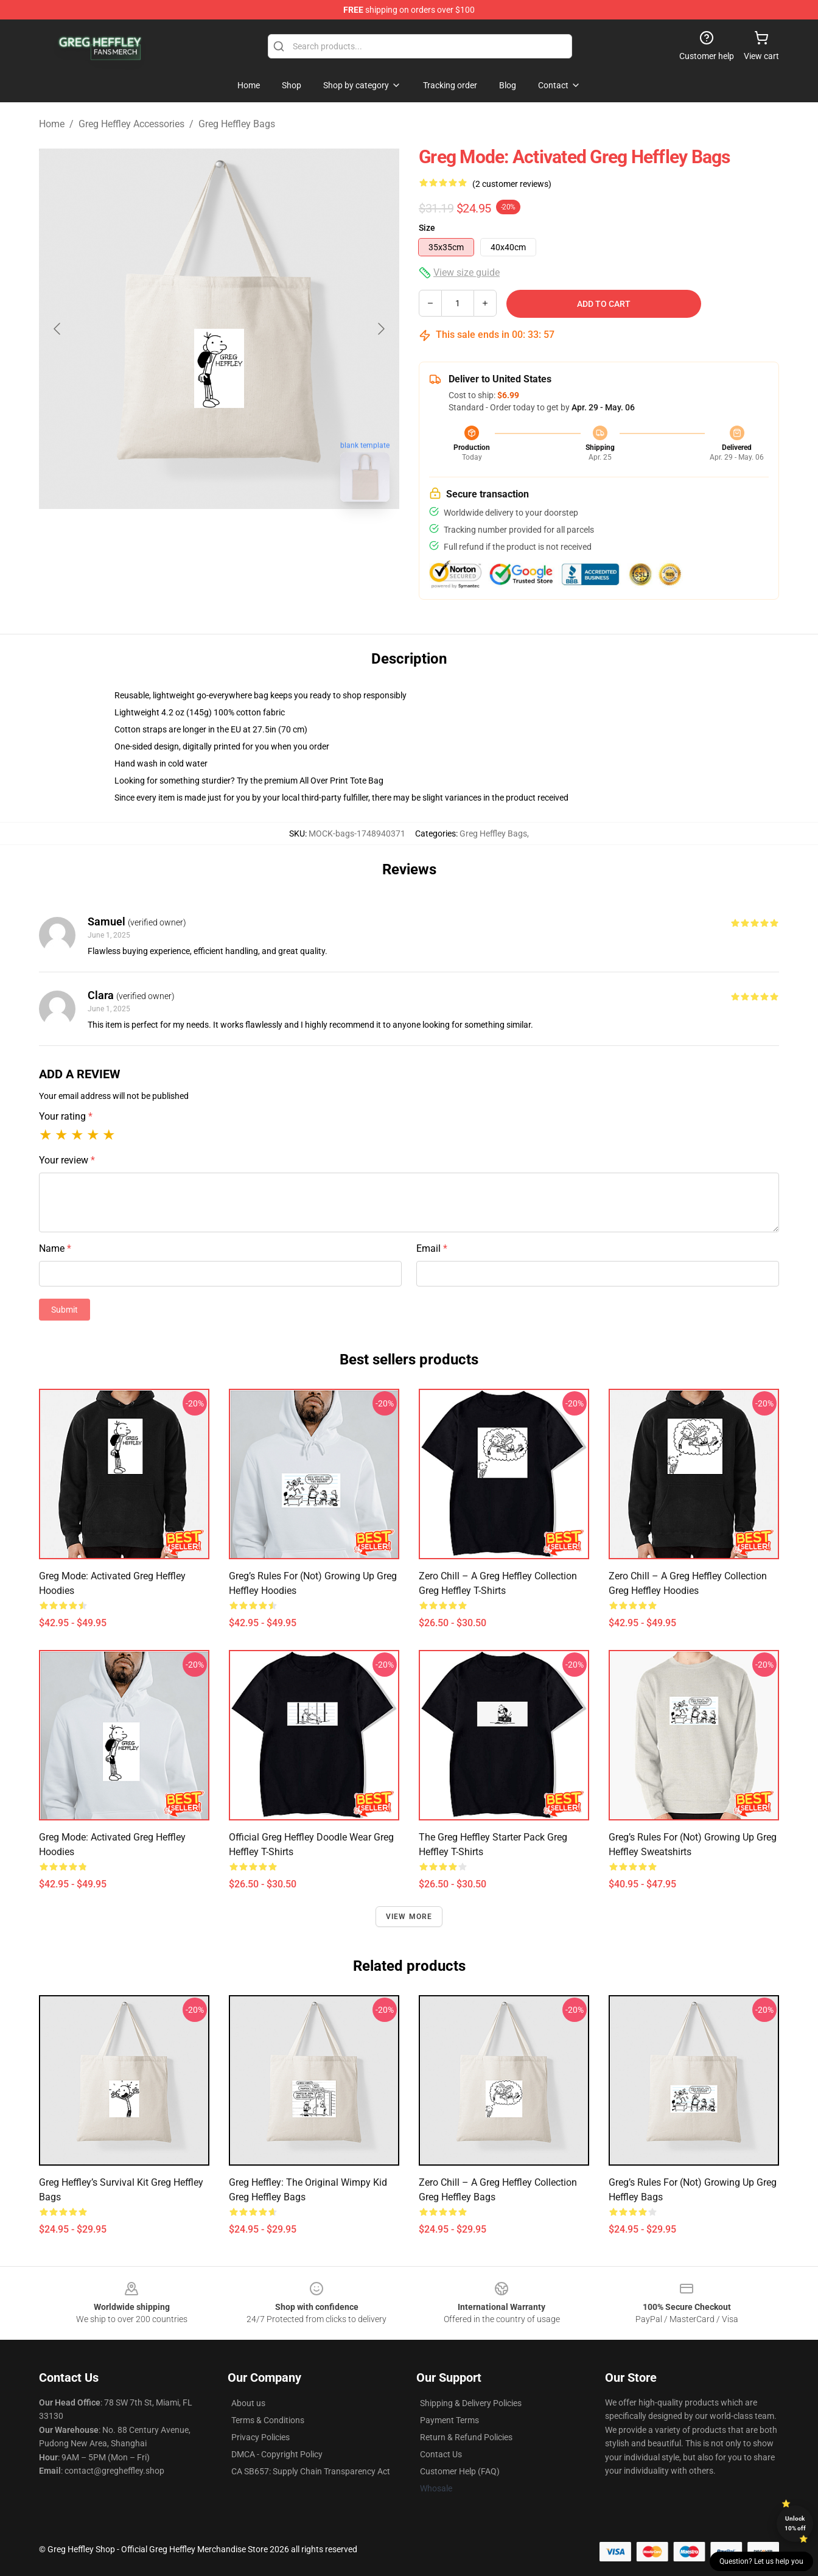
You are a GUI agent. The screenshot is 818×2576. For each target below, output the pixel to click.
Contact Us (441, 2454)
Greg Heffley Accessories (131, 124)
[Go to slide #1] (187, 538)
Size (427, 228)
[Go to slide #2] (251, 538)
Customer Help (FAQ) (460, 2471)
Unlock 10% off (795, 2523)
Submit (64, 1309)
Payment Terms (449, 2420)
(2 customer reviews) (511, 184)
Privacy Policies (260, 2437)
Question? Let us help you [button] (761, 2561)
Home (52, 124)
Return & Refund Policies (466, 2437)
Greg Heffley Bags (236, 124)
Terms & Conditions (267, 2420)
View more (409, 1916)
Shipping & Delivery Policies (471, 2403)
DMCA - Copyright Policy (277, 2454)
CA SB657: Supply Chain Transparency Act (310, 2471)
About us (248, 2403)
